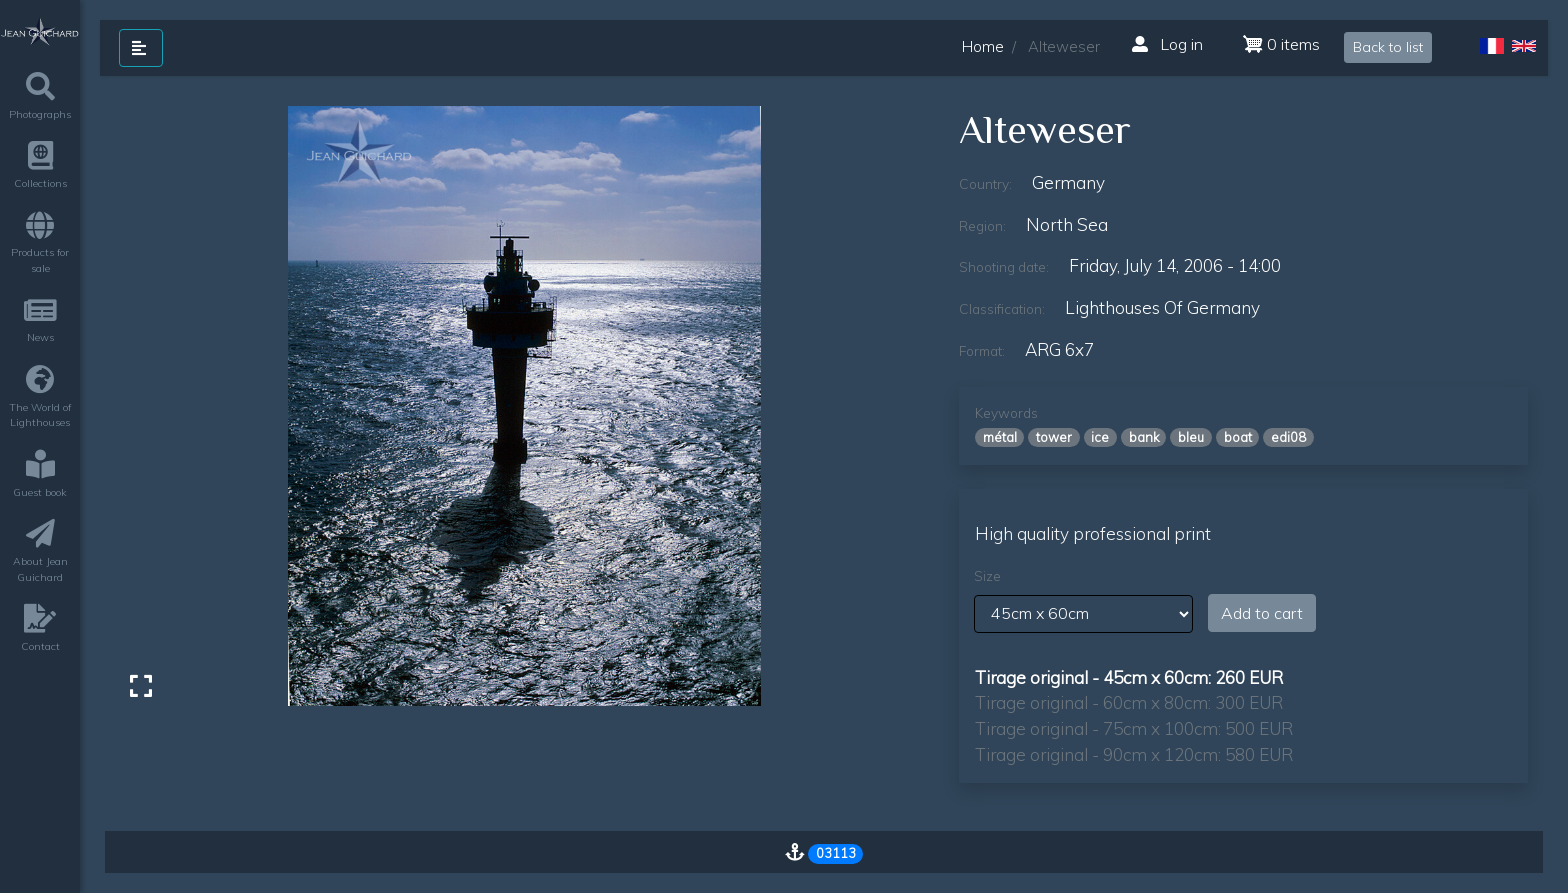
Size (987, 576)
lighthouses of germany (1162, 307)
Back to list (1388, 47)
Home (983, 46)
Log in (1167, 44)
